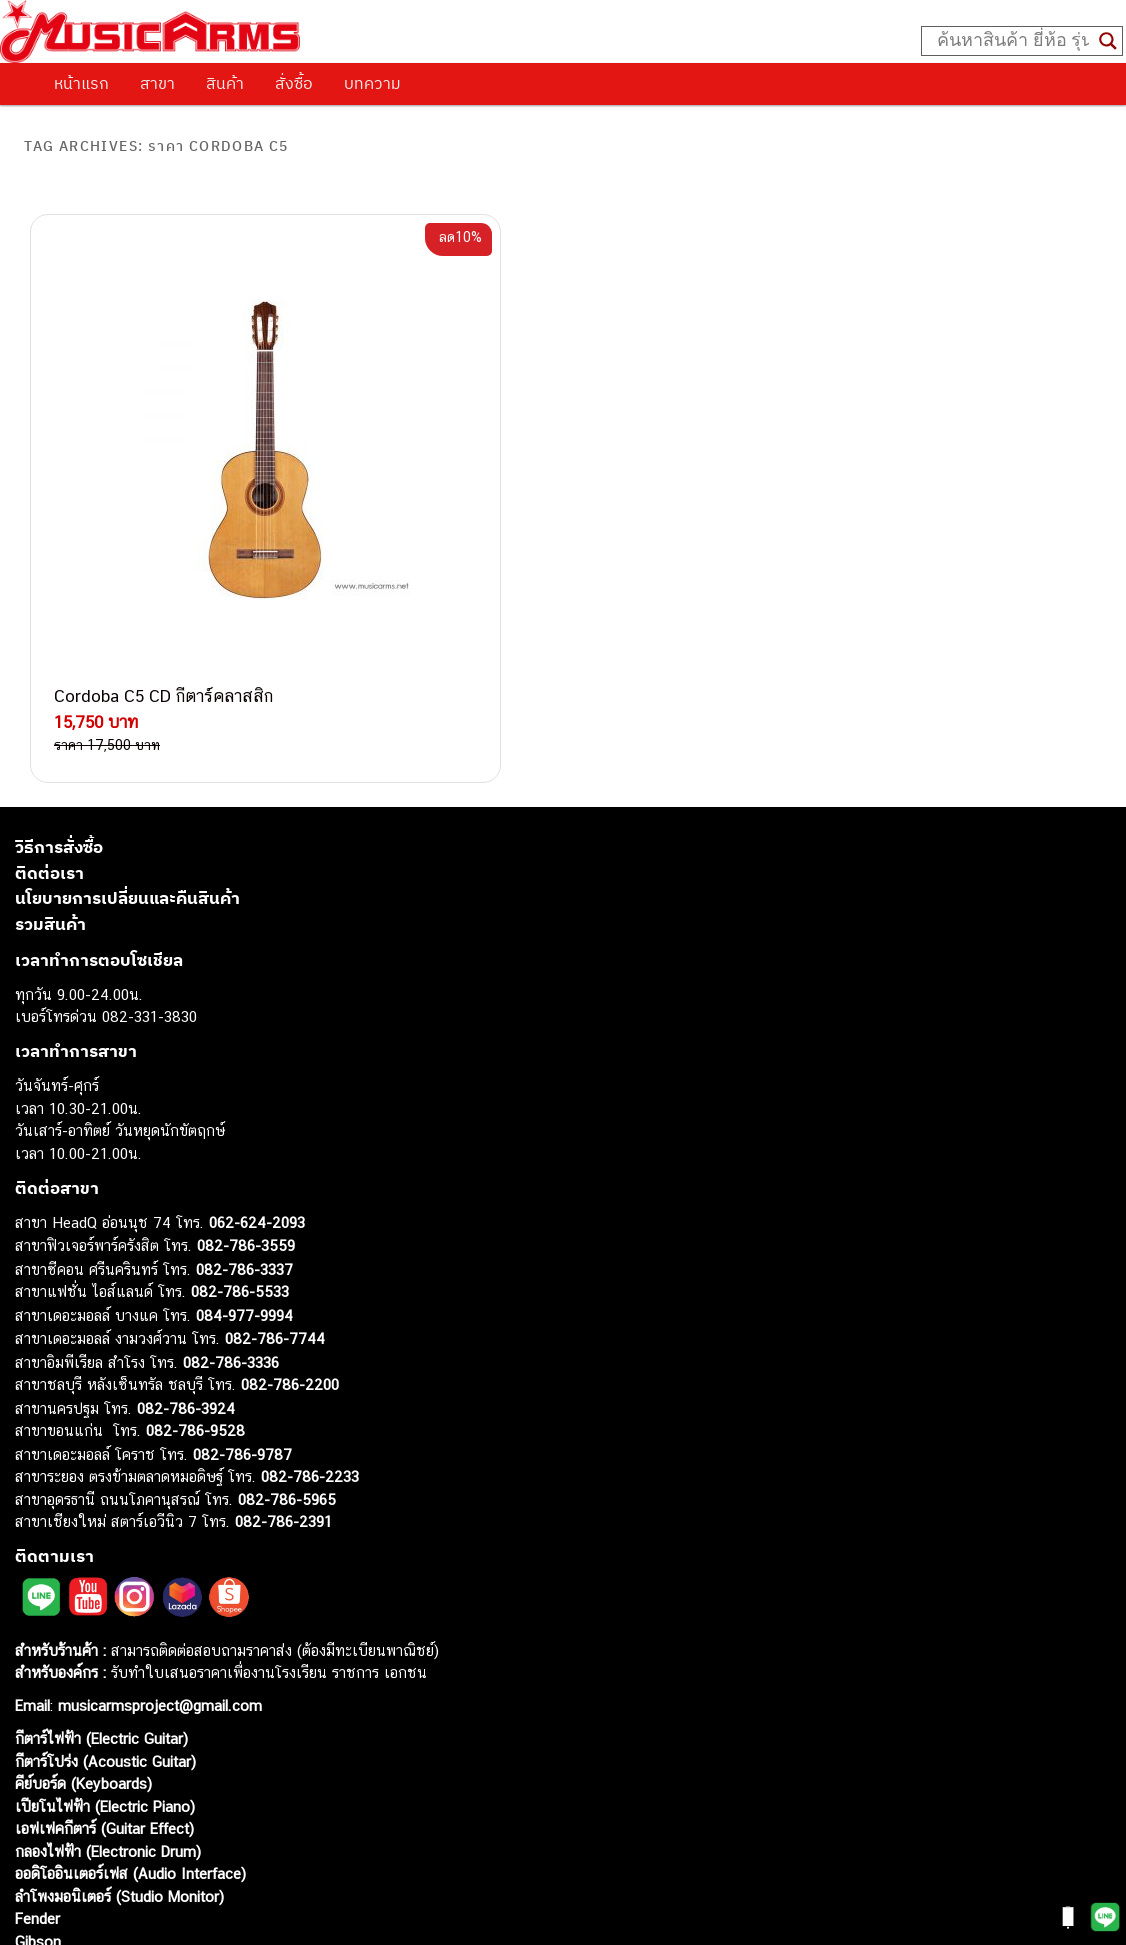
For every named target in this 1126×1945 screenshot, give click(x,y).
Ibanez (37, 1820)
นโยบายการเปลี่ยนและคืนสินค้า (127, 755)
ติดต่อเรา (49, 729)
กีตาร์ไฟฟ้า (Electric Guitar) (101, 1595)
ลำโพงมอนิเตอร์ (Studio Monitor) (119, 1752)
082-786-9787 (242, 1310)
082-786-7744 (275, 1195)
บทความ (372, 83)
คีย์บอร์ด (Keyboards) (83, 1640)
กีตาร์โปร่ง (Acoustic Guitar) (105, 1617)
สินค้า (225, 83)
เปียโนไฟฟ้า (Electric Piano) (105, 1662)
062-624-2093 (257, 1078)
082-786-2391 (283, 1378)
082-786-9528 (195, 1287)
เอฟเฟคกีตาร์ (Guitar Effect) (104, 1685)
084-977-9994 (244, 1171)
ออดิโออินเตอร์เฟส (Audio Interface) (130, 1730)
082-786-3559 (246, 1102)
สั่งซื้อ (294, 83)
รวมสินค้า (50, 780)
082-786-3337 (244, 1125)
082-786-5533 (240, 1148)
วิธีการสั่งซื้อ (59, 704)
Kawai (34, 1842)
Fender (37, 1775)
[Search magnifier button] (1108, 41)
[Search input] (1013, 41)
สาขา (157, 83)
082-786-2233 (310, 1333)
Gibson (38, 1797)
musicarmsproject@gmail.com (157, 1562)
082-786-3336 (231, 1218)
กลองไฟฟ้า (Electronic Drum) (108, 1707)
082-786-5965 (287, 1355)
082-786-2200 (290, 1241)
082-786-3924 (186, 1264)
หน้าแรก (81, 83)
